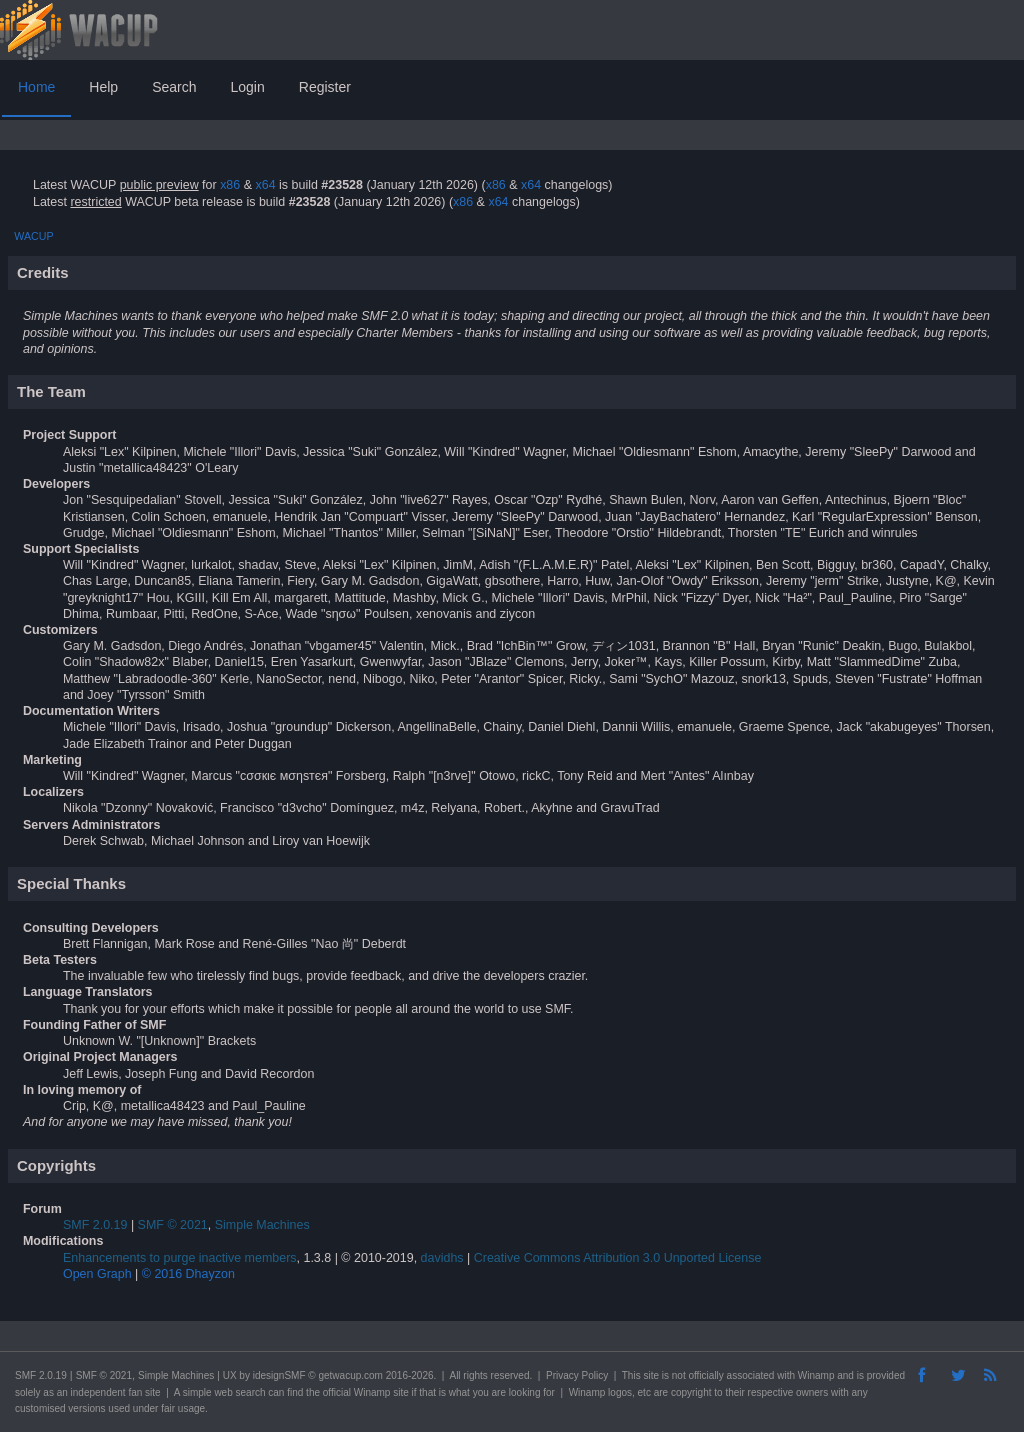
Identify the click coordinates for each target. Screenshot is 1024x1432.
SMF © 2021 (173, 1225)
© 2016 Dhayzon (188, 1274)
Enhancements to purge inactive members (180, 1258)
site (651, 1375)
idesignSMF (279, 1375)
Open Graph (97, 1274)
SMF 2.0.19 (95, 1225)
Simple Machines (262, 1225)
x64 (265, 185)
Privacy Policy (577, 1375)
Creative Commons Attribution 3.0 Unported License (618, 1258)
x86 (230, 185)
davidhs (442, 1258)
